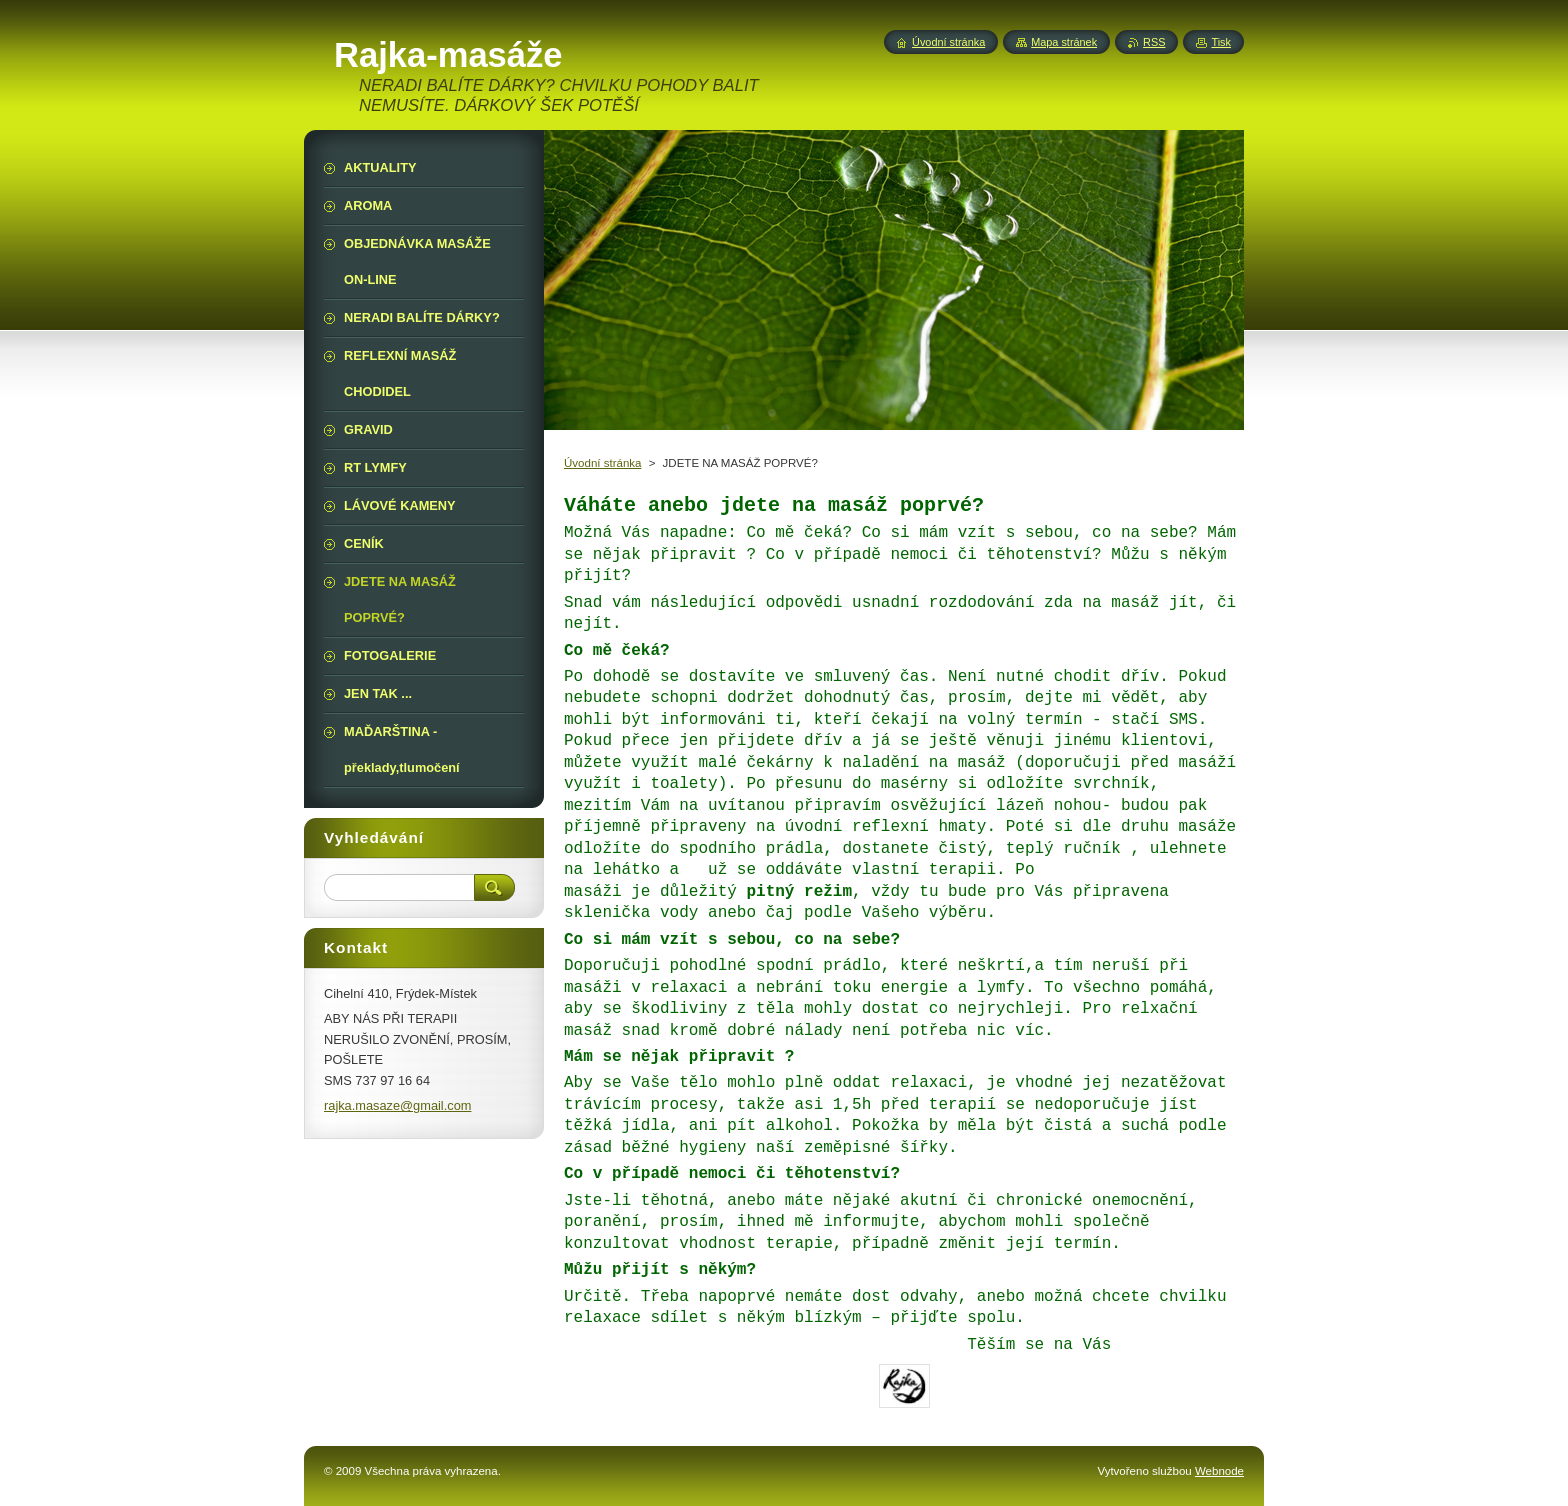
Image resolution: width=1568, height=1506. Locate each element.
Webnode (1219, 1471)
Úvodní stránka (602, 463)
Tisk (1221, 42)
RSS (1154, 42)
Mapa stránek (1064, 42)
